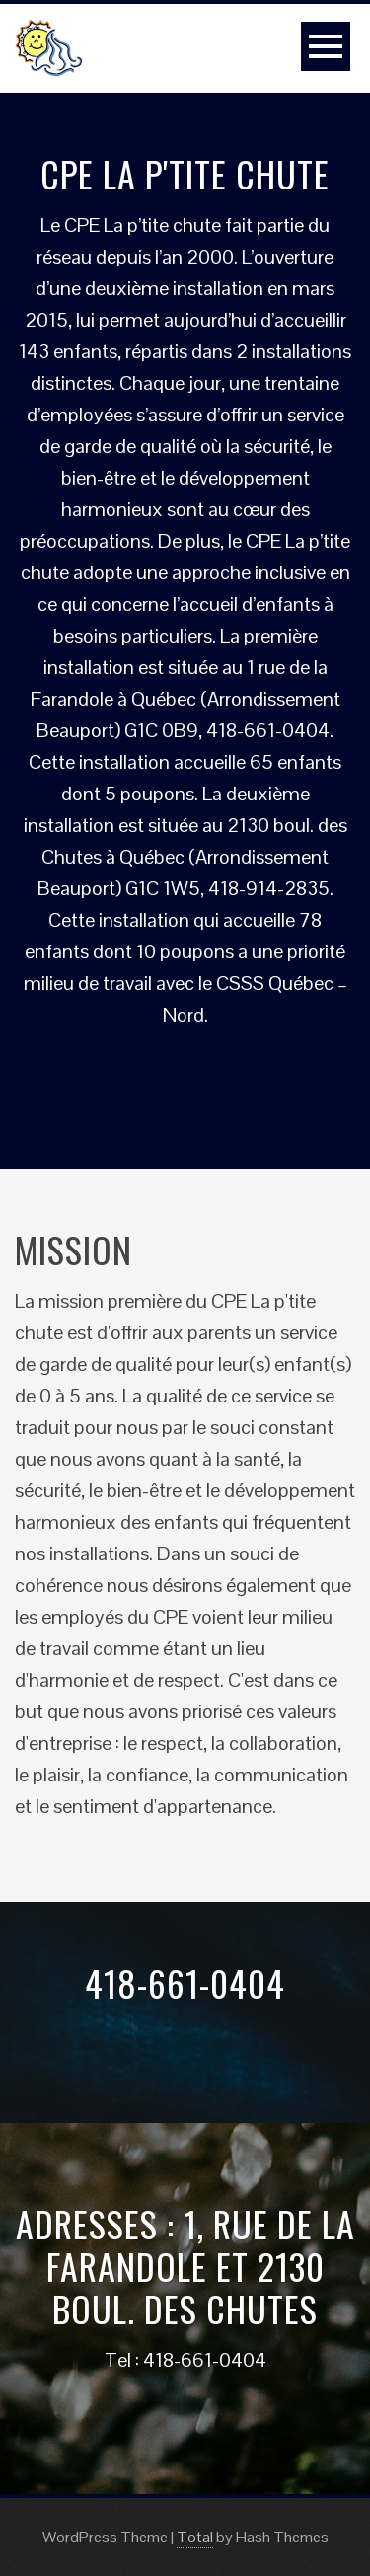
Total (195, 2537)
